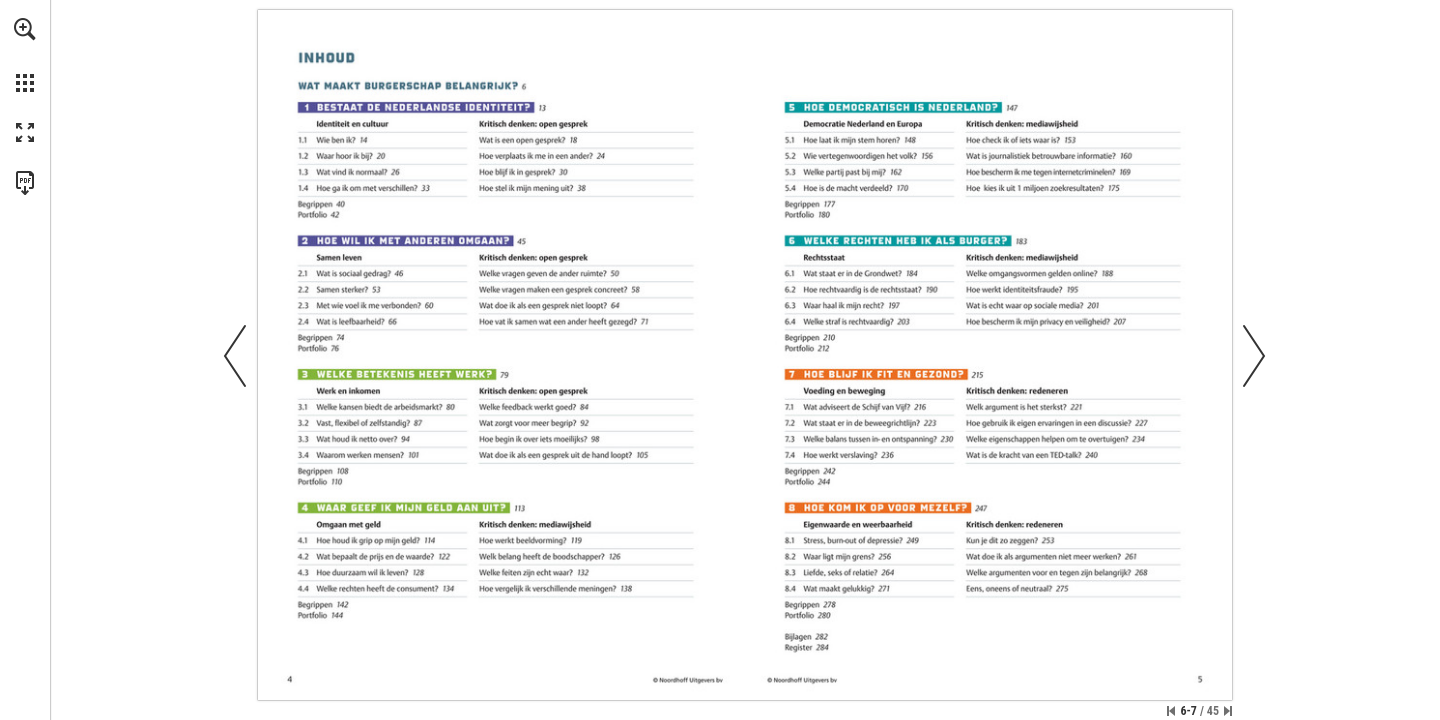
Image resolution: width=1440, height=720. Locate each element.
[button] (25, 29)
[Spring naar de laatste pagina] (1228, 711)
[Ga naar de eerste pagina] (1171, 711)
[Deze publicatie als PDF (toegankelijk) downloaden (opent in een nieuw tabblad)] (25, 183)
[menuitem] (25, 55)
